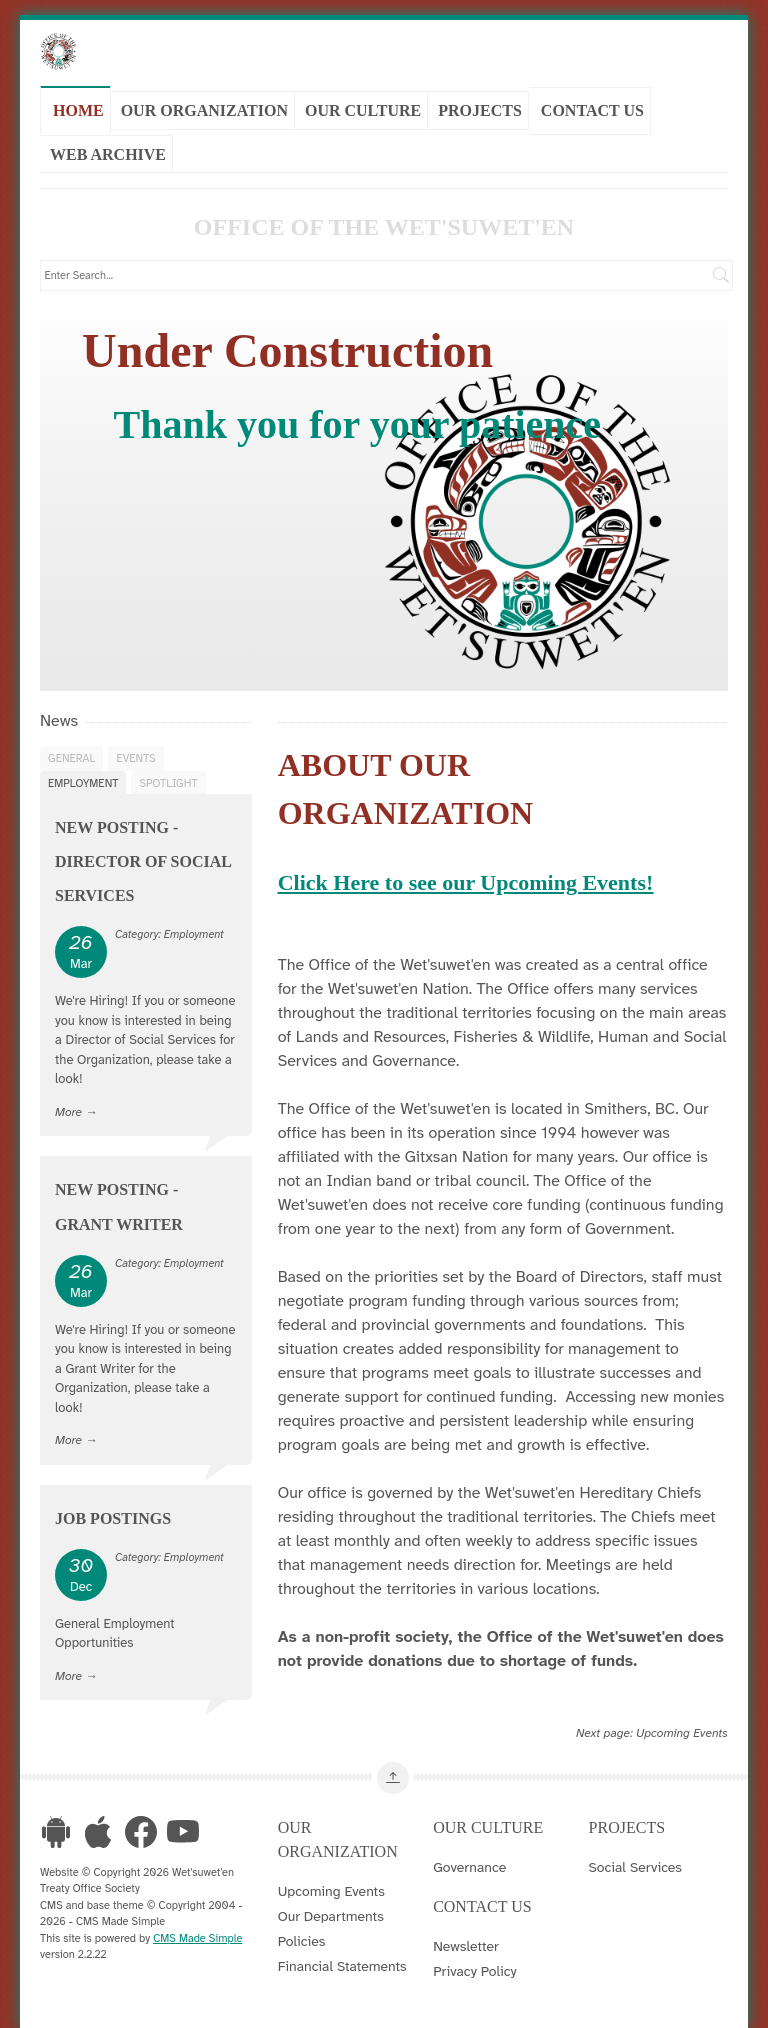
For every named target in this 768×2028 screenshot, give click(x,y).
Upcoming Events (682, 1732)
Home (78, 109)
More (68, 1111)
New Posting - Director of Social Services (143, 860)
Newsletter (466, 1945)
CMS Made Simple (197, 1937)
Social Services (635, 1866)
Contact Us (592, 109)
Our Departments (331, 1915)
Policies (302, 1940)
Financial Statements (342, 1965)
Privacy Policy (475, 1970)
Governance (469, 1866)
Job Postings (113, 1517)
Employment (83, 782)
